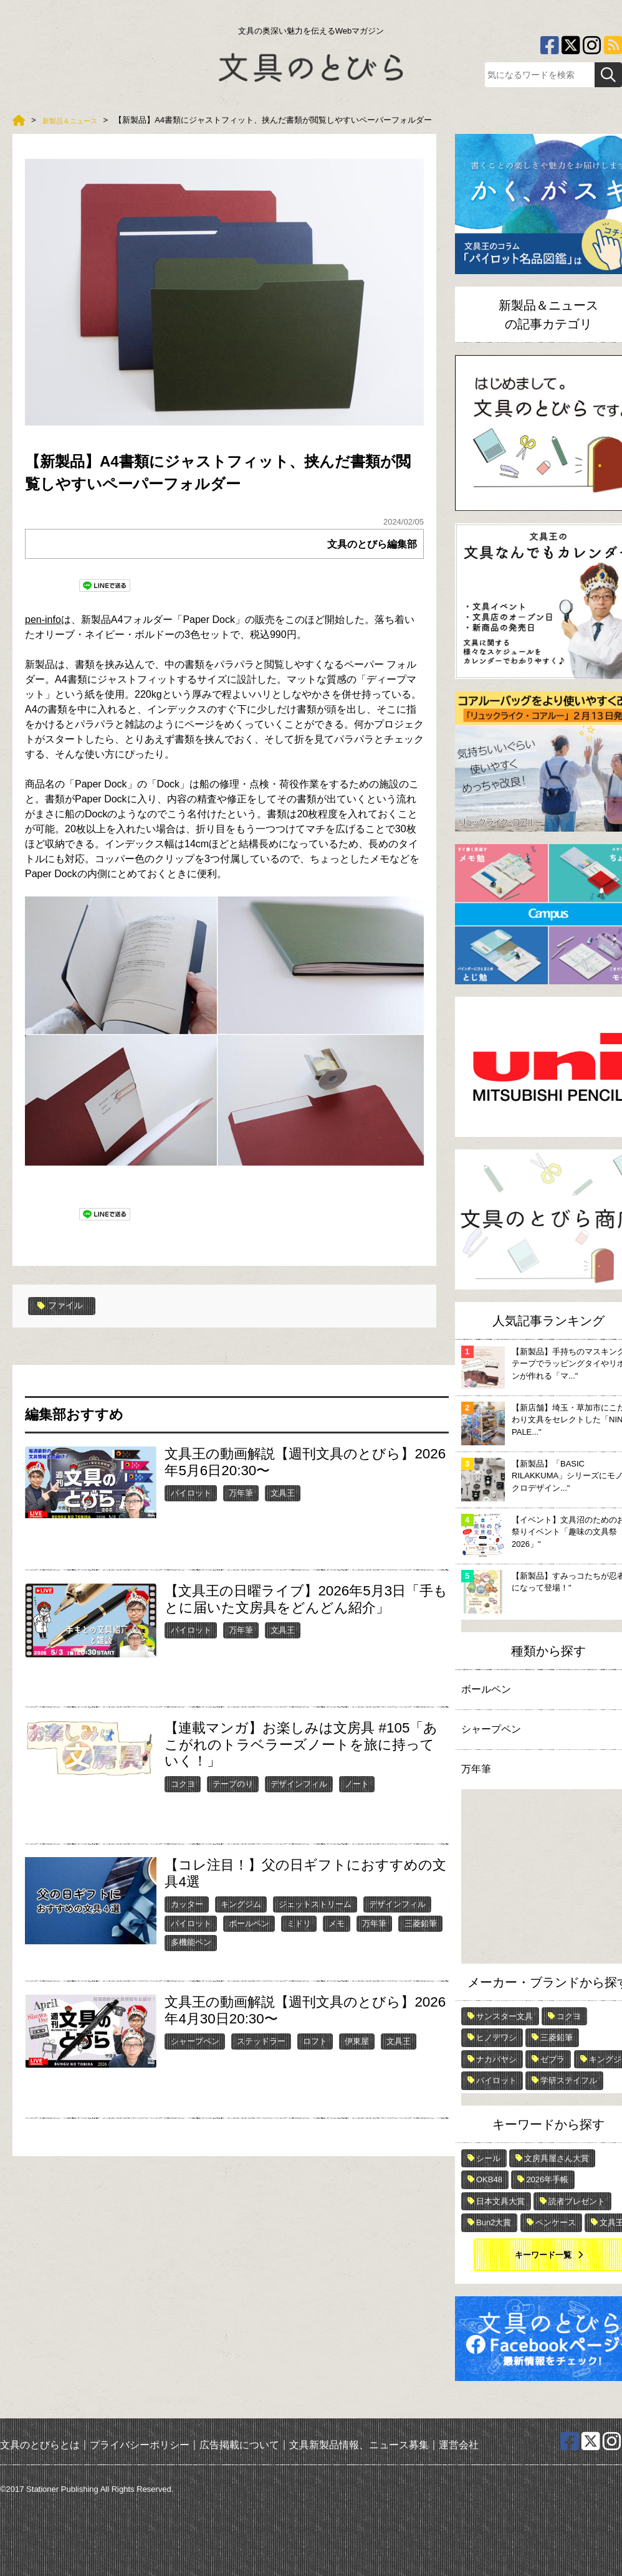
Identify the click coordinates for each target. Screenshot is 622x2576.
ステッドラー (261, 2055)
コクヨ (183, 1798)
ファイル (63, 1320)
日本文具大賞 (500, 2201)
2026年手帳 (547, 2179)
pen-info (43, 634)
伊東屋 (357, 2055)
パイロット (191, 1507)
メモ (336, 1937)
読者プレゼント (576, 2201)
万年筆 (241, 1507)
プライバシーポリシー (139, 2445)
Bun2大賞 (493, 2222)
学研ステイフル (568, 2080)
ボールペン (249, 1937)
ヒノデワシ (496, 2037)
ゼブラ (552, 2059)
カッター (187, 1918)
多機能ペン (191, 1956)
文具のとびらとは (40, 2445)
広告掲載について (239, 2445)
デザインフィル (298, 1798)
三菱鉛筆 (420, 1937)
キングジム (241, 1918)
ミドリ (299, 1937)
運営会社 (459, 2445)
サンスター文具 (504, 2016)
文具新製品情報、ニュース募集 (359, 2445)
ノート (357, 1798)
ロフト (315, 2055)
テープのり (233, 1798)
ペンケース (555, 2222)
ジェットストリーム (315, 1918)
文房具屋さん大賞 (556, 2158)
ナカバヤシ (496, 2059)
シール (488, 2158)
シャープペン (195, 2055)
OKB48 (489, 2179)
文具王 (282, 1507)
